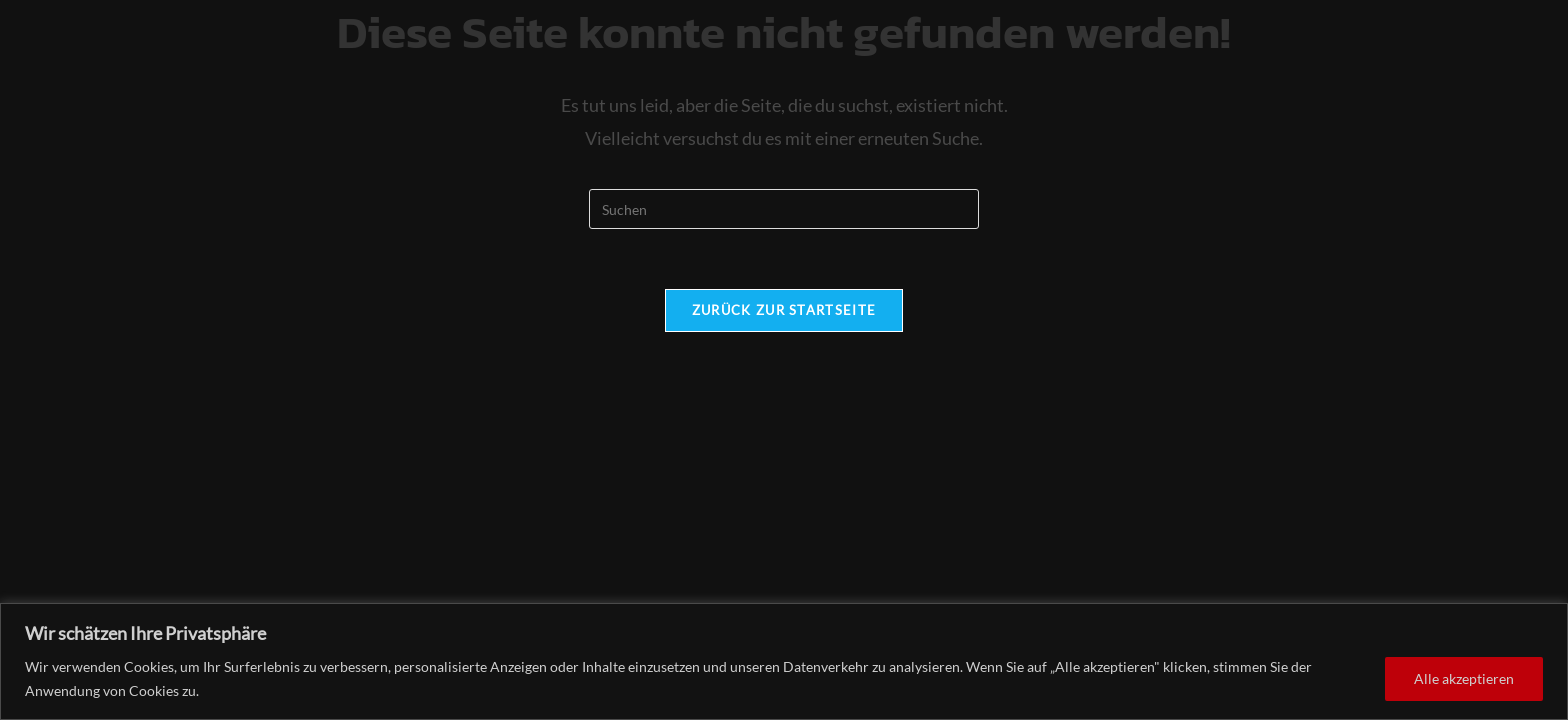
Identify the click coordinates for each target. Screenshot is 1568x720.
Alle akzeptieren (1464, 678)
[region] (784, 661)
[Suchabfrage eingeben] (784, 209)
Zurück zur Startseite (784, 310)
